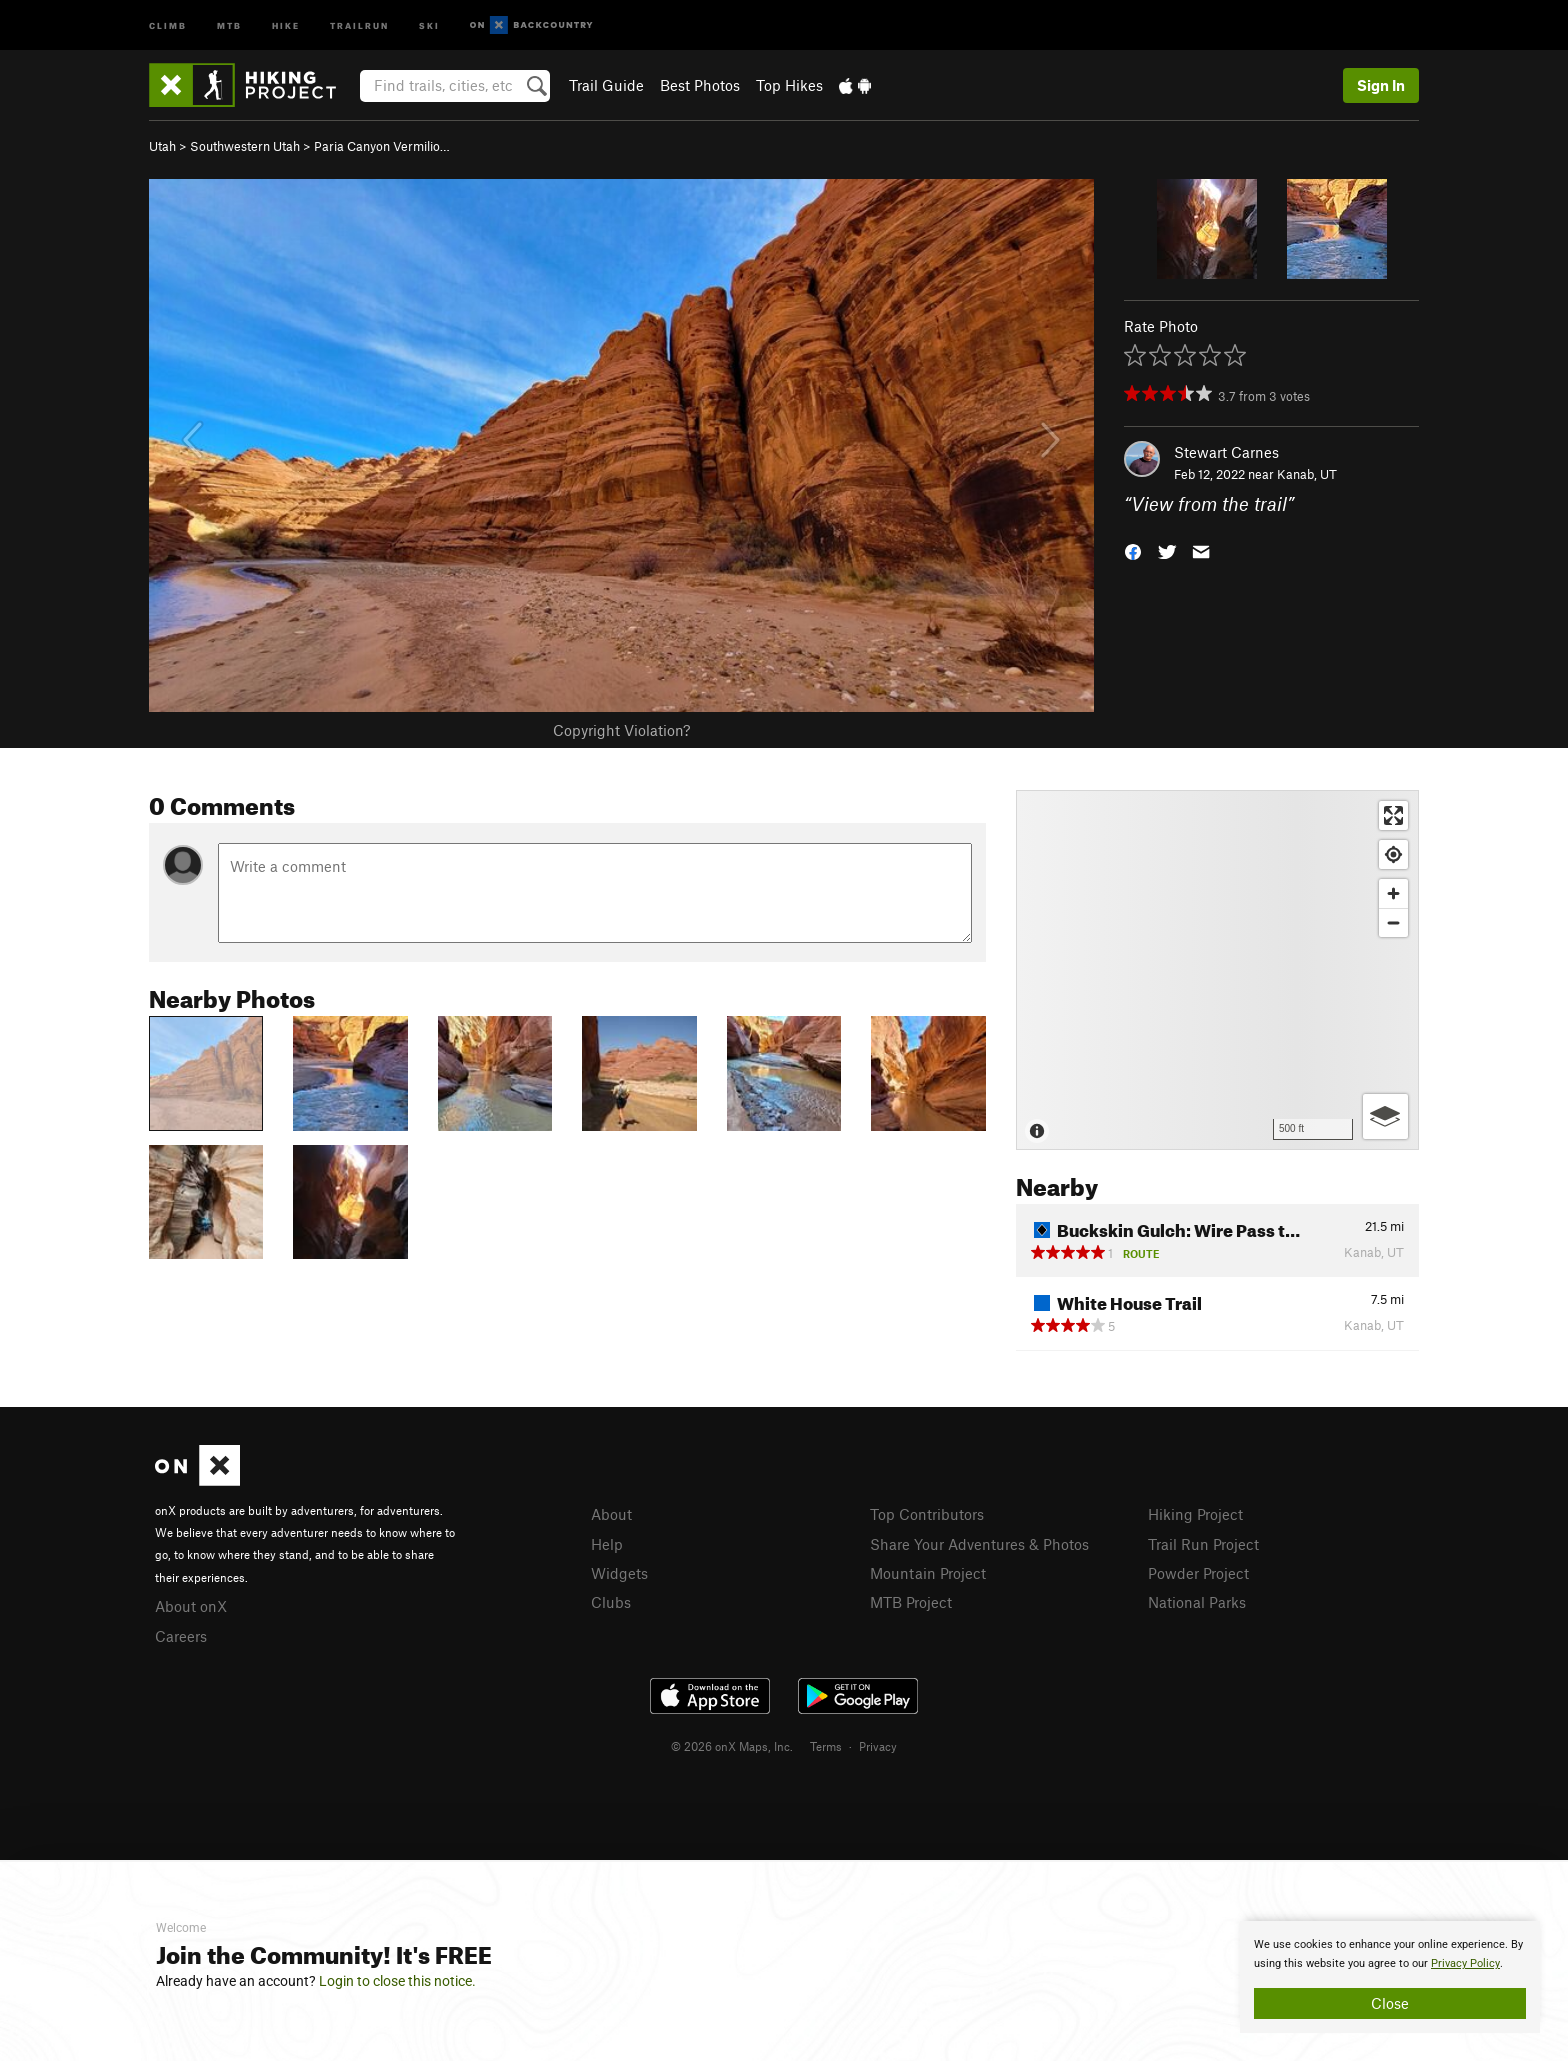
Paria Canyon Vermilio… (382, 146)
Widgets (619, 1573)
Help (607, 1544)
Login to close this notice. (397, 1981)
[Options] (1385, 1116)
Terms (826, 1746)
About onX (191, 1606)
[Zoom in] (1393, 893)
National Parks (1197, 1602)
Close (1390, 2003)
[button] (1133, 550)
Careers (181, 1636)
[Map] (1217, 970)
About (611, 1514)
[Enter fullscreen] (1393, 815)
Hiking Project (1195, 1514)
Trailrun (359, 24)
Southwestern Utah (245, 146)
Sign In (1381, 85)
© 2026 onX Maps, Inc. (732, 1746)
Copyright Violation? (621, 730)
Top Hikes (789, 85)
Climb (168, 24)
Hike (286, 24)
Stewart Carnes (1226, 452)
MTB (229, 24)
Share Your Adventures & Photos (979, 1544)
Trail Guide (606, 85)
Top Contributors (927, 1514)
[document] (1390, 1977)
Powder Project (1198, 1573)
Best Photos (700, 85)
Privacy (878, 1746)
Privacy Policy (1465, 1963)
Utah (162, 146)
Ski (429, 24)
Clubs (611, 1602)
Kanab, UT (1307, 474)
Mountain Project (928, 1573)
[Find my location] (1393, 854)
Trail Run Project (1203, 1544)
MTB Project (911, 1602)
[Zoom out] (1393, 922)
